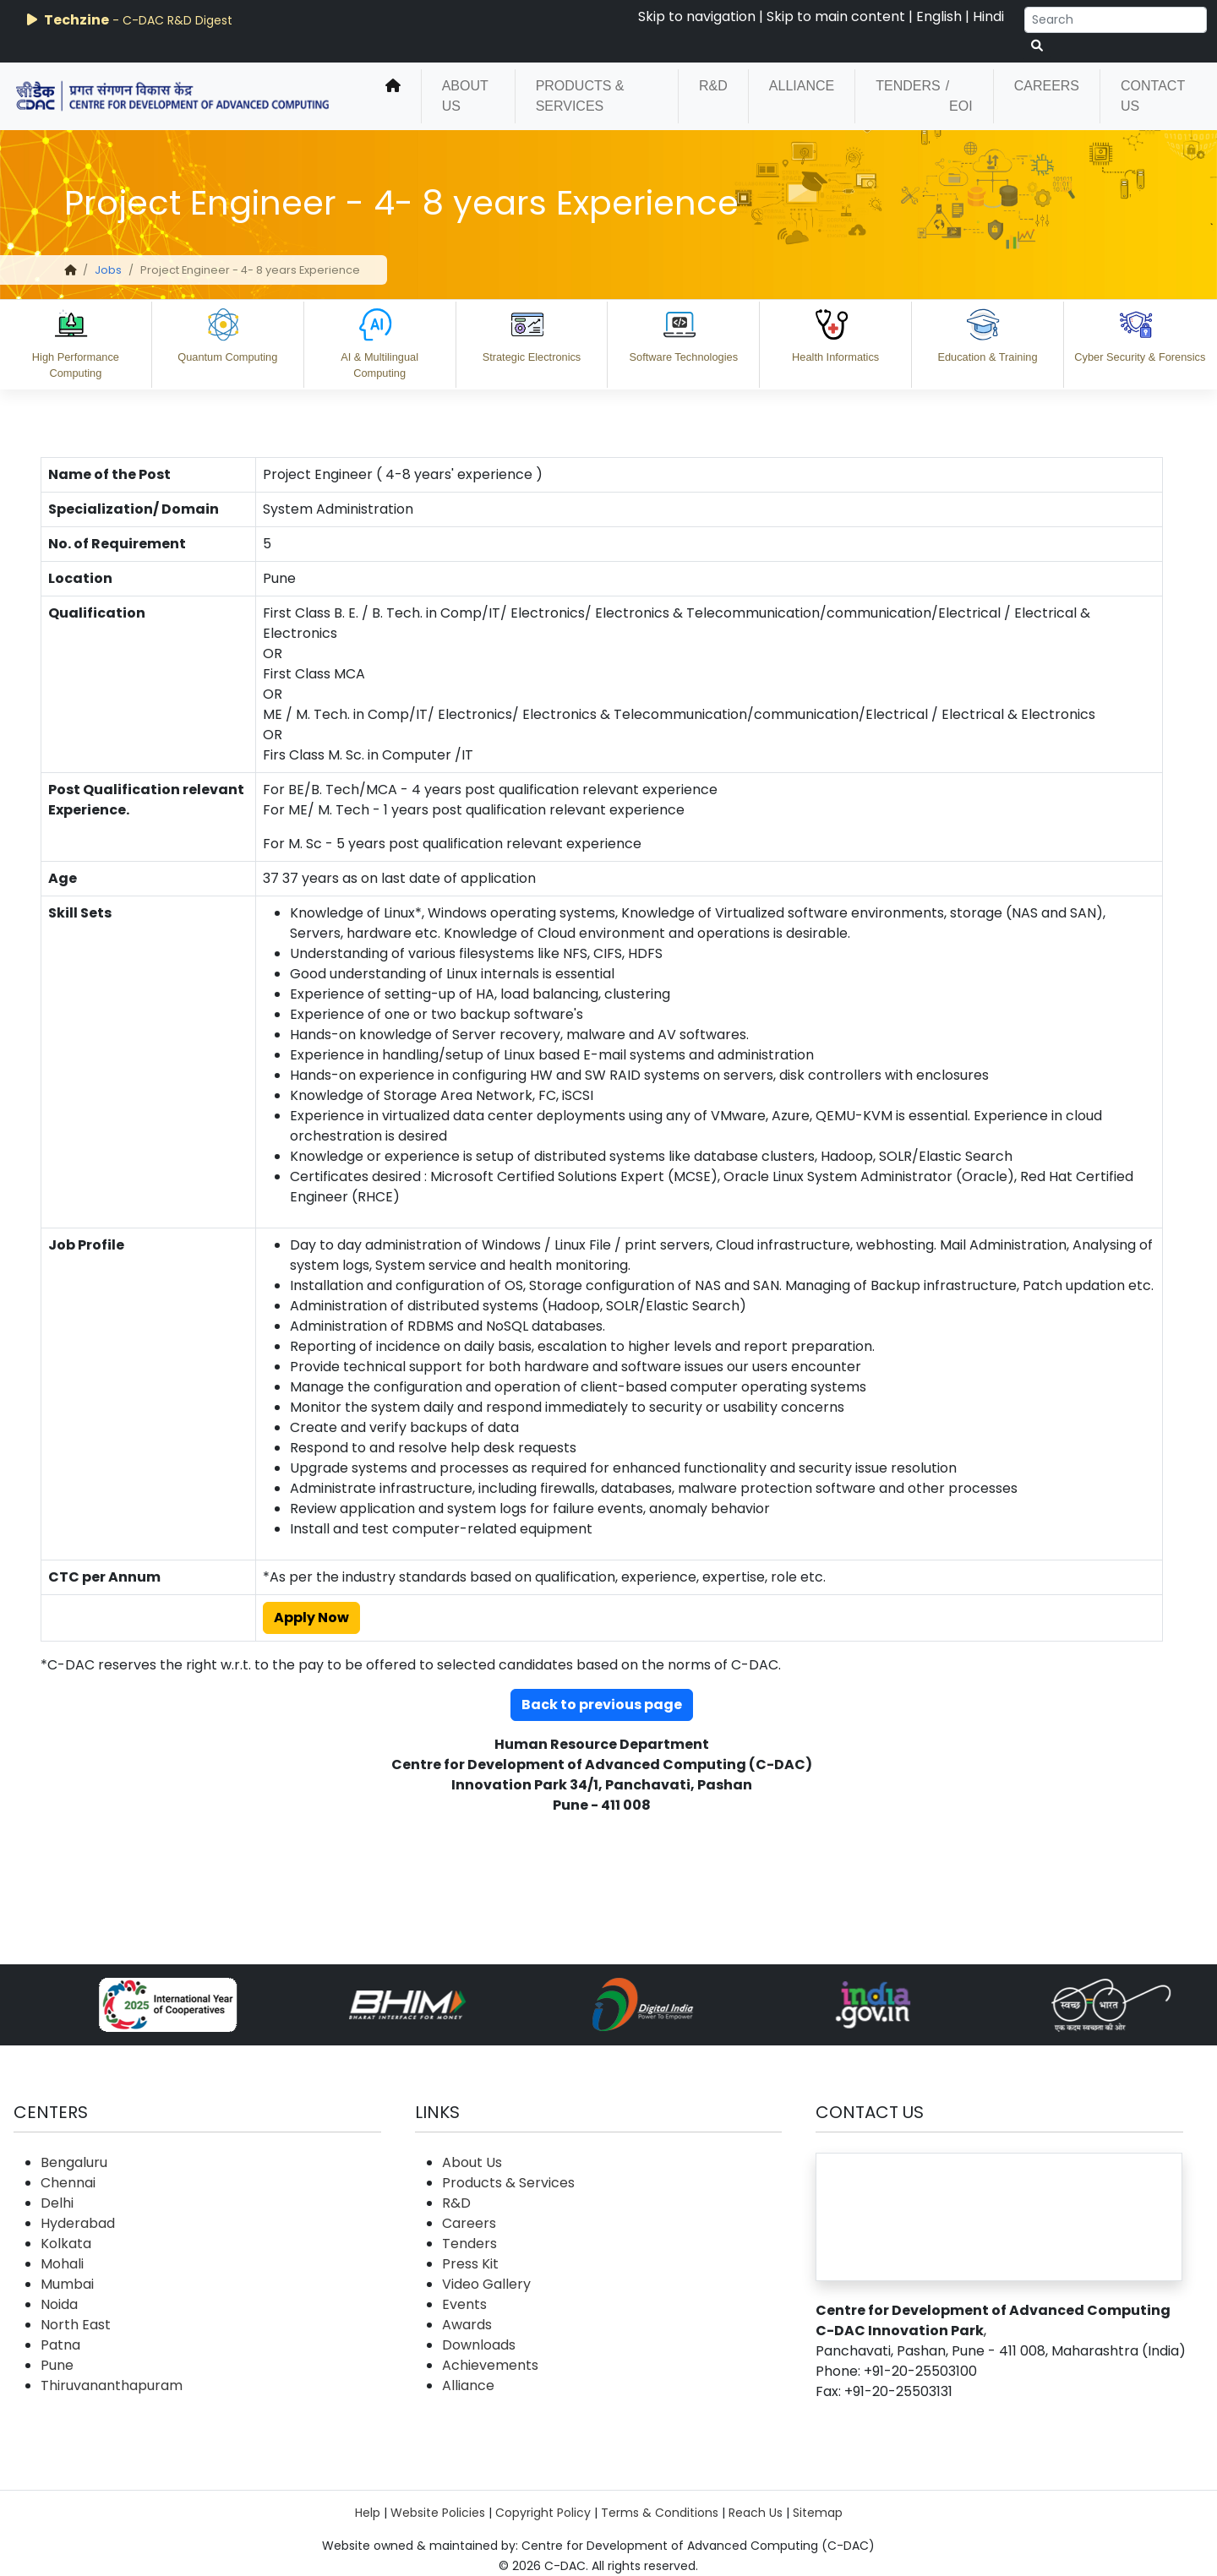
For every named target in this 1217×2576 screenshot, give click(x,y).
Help (367, 2512)
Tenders (908, 86)
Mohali (62, 2264)
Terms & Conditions (659, 2512)
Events (464, 2304)
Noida (59, 2304)
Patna (60, 2345)
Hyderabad (78, 2223)
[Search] (1115, 20)
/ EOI (959, 96)
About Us (465, 96)
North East (76, 2324)
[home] (393, 96)
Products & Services (580, 96)
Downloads (479, 2345)
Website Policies (437, 2512)
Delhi (57, 2203)
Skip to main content (836, 16)
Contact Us (1153, 96)
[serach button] (1037, 46)
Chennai (68, 2182)
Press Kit (470, 2264)
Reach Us (756, 2512)
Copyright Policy (543, 2512)
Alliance (801, 86)
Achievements (490, 2365)
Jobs (108, 270)
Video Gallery (486, 2284)
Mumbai (67, 2284)
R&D (713, 86)
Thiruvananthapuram (112, 2385)
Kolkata (66, 2243)
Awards (467, 2324)
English (939, 16)
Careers (1046, 86)
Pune (57, 2365)
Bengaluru (74, 2162)
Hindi (988, 16)
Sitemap (818, 2512)
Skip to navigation (697, 16)
